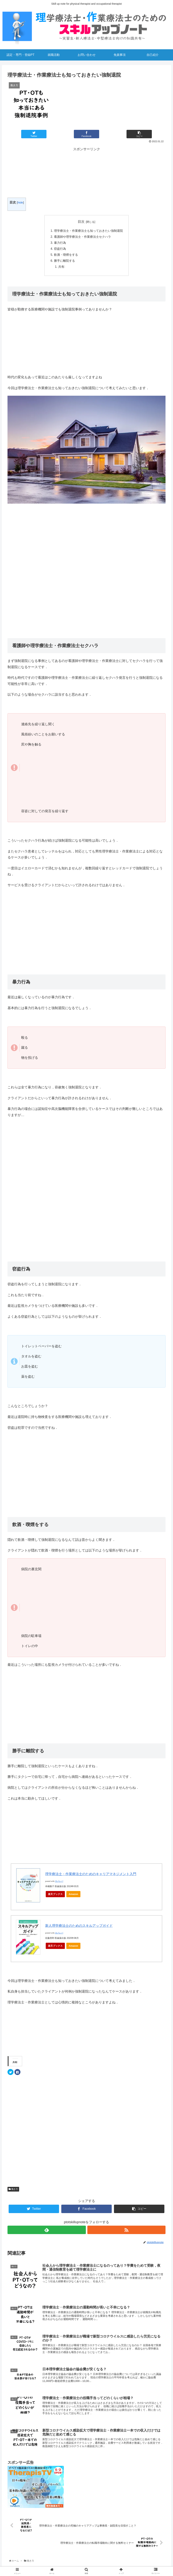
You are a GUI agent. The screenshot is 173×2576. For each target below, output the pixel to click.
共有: (61, 267)
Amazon (73, 1894)
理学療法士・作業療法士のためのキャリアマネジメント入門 (90, 1875)
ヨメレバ (59, 1882)
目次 (81, 222)
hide (20, 202)
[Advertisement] (86, 344)
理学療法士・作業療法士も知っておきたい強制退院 (88, 231)
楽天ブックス (55, 1894)
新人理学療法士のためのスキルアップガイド (79, 1926)
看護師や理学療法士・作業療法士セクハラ (82, 237)
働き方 (13, 2190)
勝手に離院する (64, 261)
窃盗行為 (60, 249)
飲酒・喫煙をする (66, 255)
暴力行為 (60, 243)
